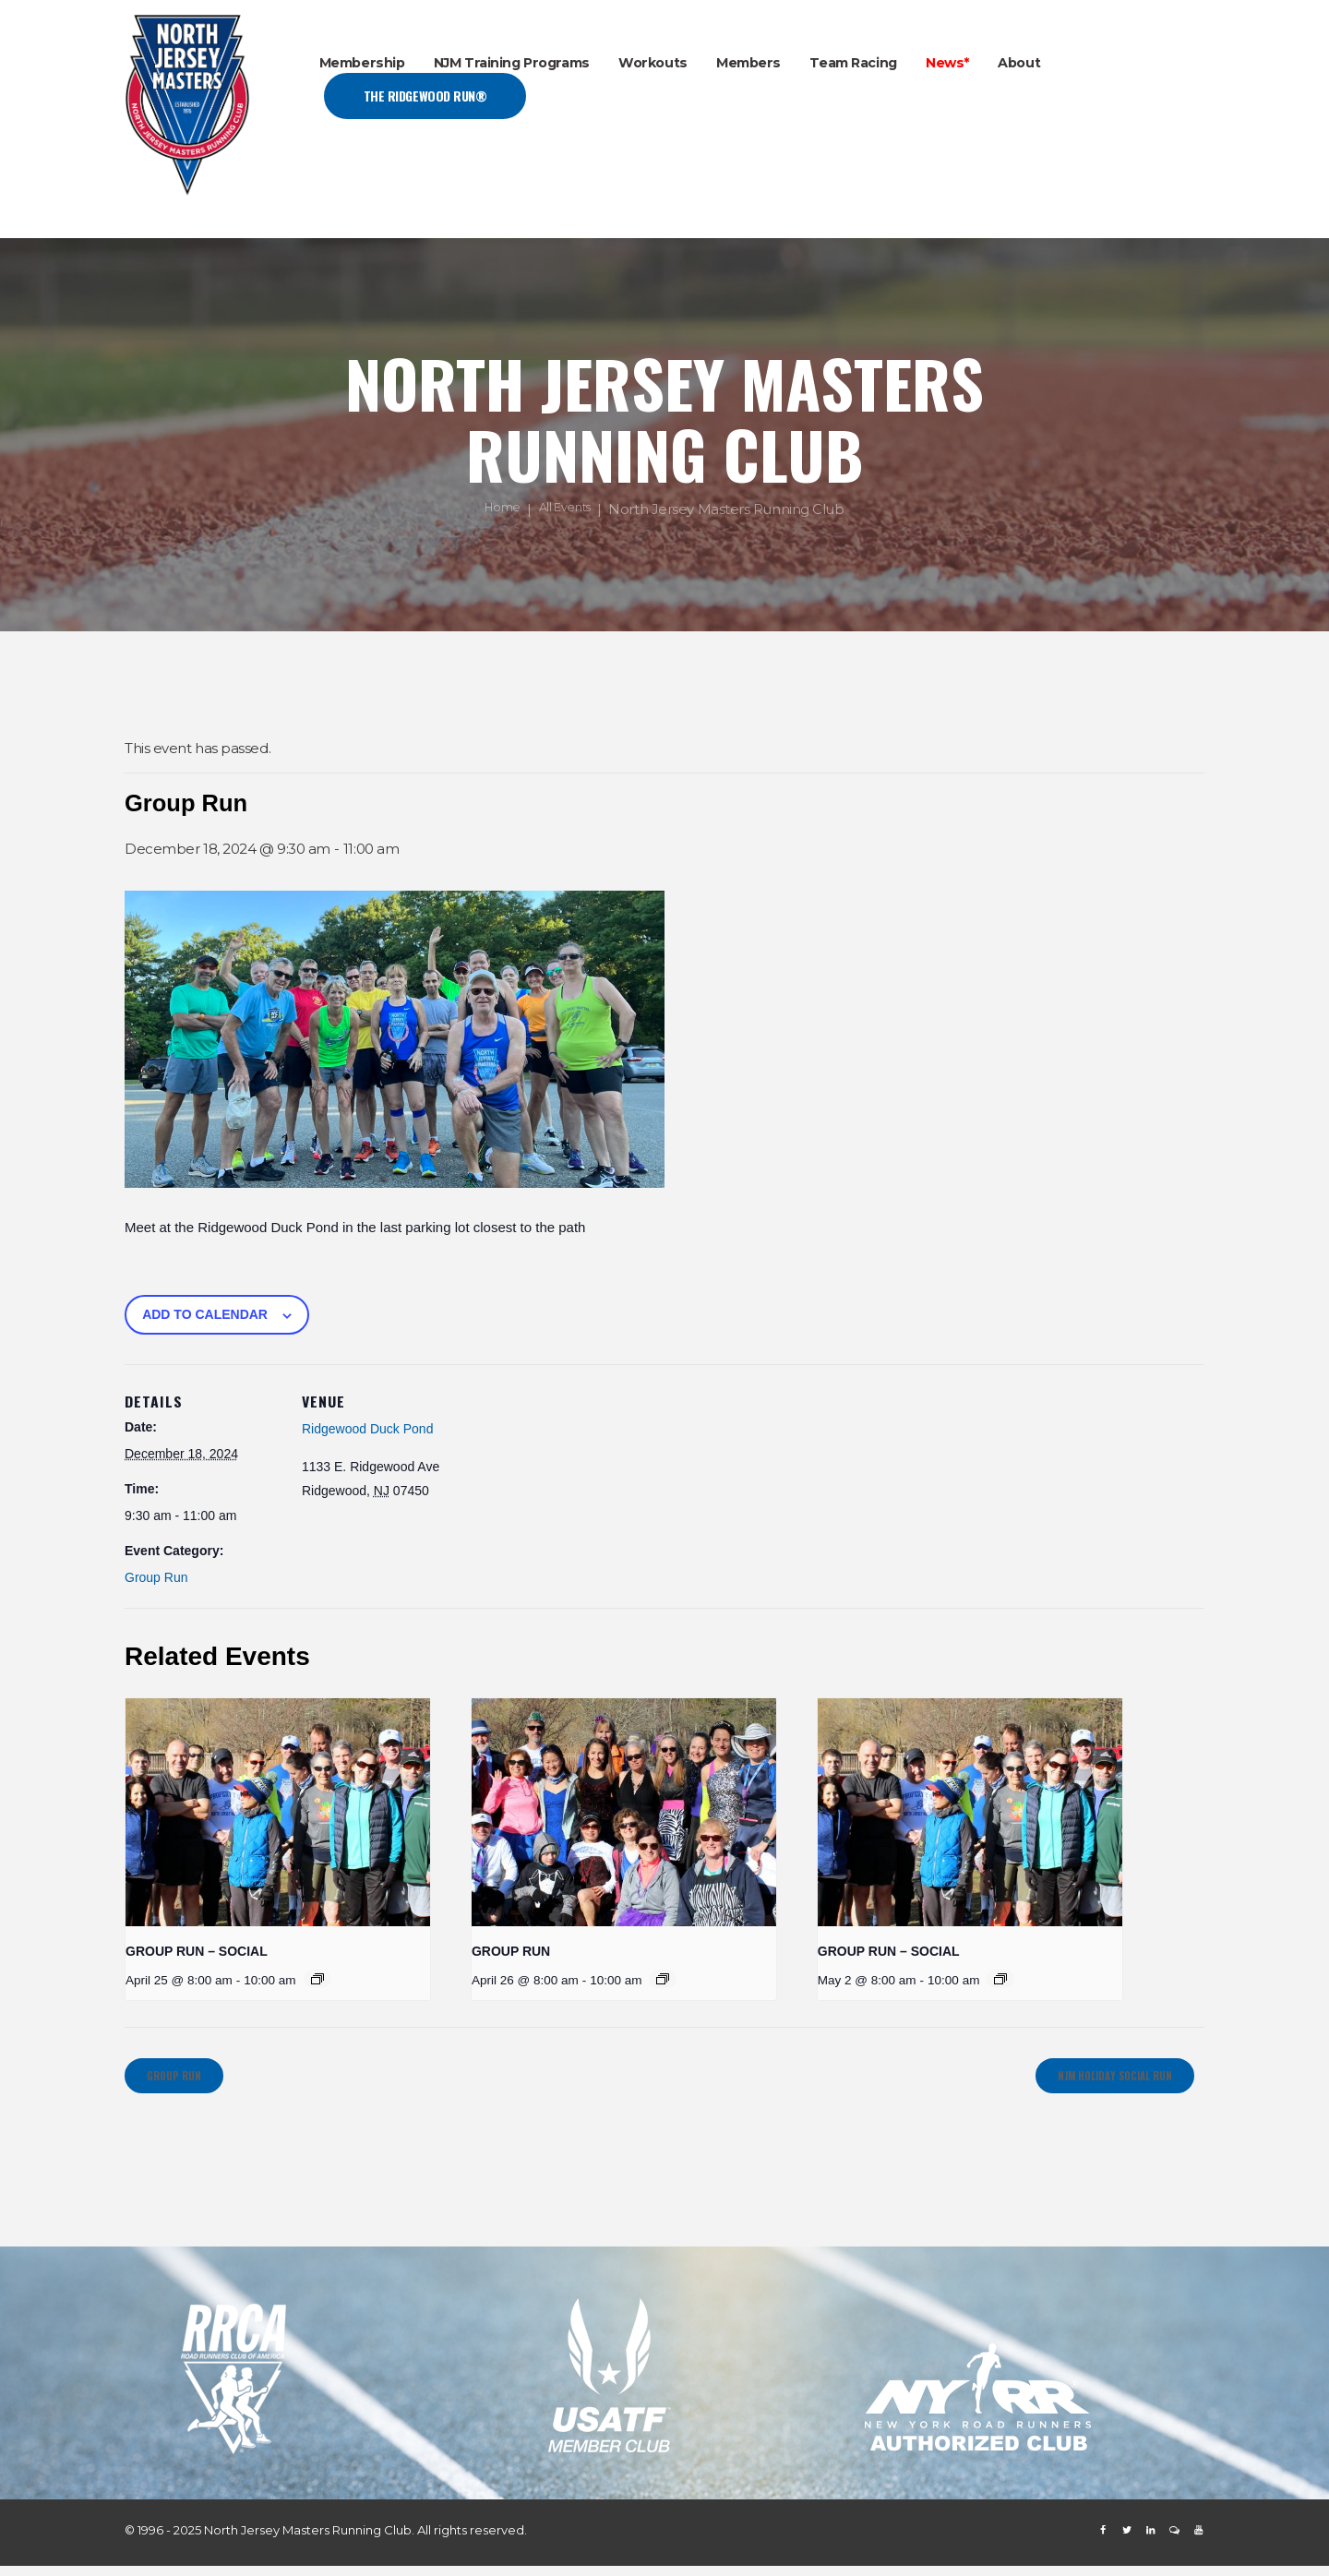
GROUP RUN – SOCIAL (197, 1951)
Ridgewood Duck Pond (367, 1428)
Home (497, 510)
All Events (568, 510)
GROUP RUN (511, 1951)
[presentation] (278, 1812)
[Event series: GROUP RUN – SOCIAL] (317, 1978)
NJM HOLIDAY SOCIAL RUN (1093, 2081)
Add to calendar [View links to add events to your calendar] (205, 1314)
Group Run (156, 1577)
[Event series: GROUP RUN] (662, 1978)
